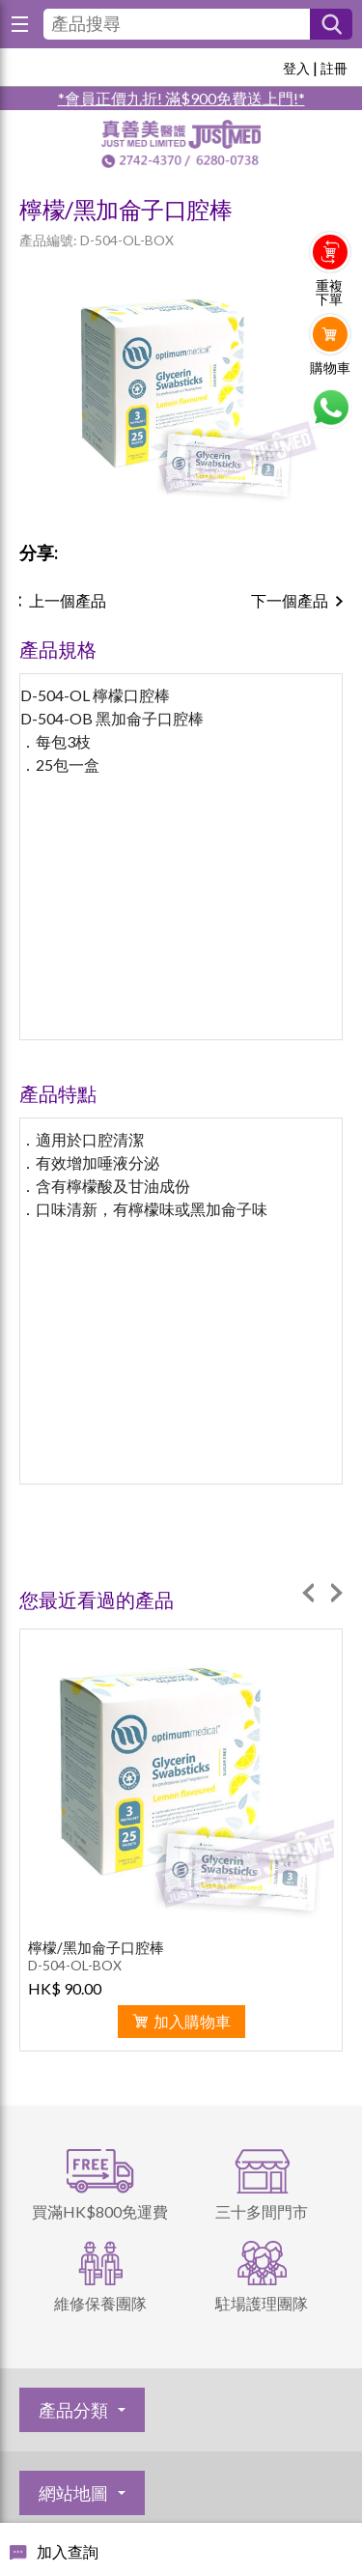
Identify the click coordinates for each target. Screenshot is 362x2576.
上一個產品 (67, 600)
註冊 (334, 68)
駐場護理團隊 (261, 2303)
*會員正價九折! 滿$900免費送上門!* (181, 98)
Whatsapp (330, 407)
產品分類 (73, 2409)
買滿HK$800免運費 (100, 2211)
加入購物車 (192, 2021)
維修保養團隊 (100, 2303)
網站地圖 (73, 2493)
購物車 (330, 368)
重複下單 (329, 292)
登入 (296, 68)
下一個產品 (289, 600)
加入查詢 (67, 2551)
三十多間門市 (261, 2211)
